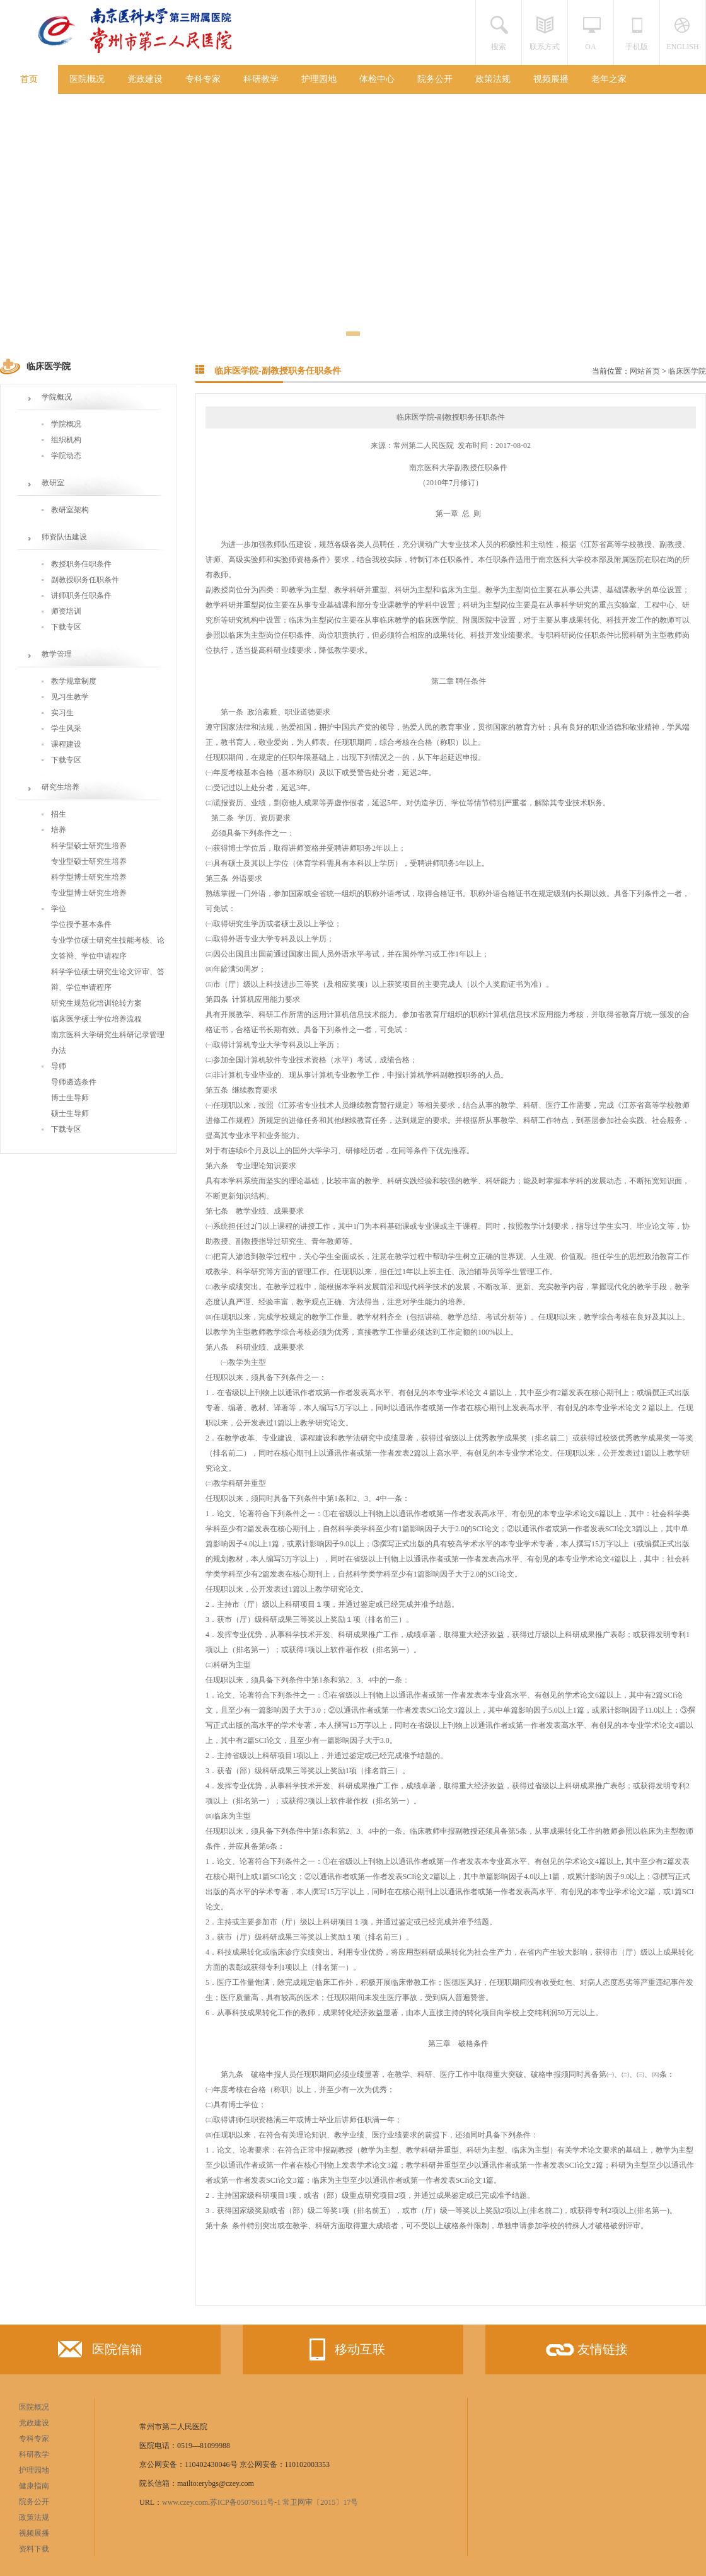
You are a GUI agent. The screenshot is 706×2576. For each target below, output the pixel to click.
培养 (58, 829)
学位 (58, 908)
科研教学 (261, 79)
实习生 (62, 712)
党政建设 (145, 79)
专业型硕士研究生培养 (89, 861)
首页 (29, 79)
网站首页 (645, 371)
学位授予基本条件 (81, 924)
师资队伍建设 (64, 536)
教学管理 (57, 654)
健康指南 (34, 2485)
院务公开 (435, 79)
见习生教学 (70, 697)
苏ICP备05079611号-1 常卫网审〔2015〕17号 (284, 2502)
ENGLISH (682, 46)
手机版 (636, 46)
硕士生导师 (70, 1113)
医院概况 (87, 79)
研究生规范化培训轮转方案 (96, 1003)
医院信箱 (100, 2352)
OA (590, 46)
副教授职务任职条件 (85, 579)
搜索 (498, 46)
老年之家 (609, 79)
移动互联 (343, 2349)
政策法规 (493, 79)
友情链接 (585, 2353)
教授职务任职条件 (81, 564)
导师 (58, 1066)
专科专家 (203, 79)
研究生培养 (60, 787)
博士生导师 (70, 1097)
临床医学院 (687, 371)
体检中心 (377, 79)
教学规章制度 (73, 681)
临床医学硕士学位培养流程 (96, 1019)
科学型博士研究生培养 (89, 877)
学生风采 (66, 728)
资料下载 (34, 2548)
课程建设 (66, 744)
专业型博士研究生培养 (89, 892)
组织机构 (66, 439)
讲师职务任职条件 (81, 595)
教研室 (53, 482)
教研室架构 (70, 509)
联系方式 (545, 46)
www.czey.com (185, 2502)
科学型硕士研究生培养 (89, 845)
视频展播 (551, 79)
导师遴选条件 (73, 1082)
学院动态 (66, 455)
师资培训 (66, 611)
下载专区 (66, 627)
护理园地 (319, 79)
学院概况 (57, 397)
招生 (58, 814)
